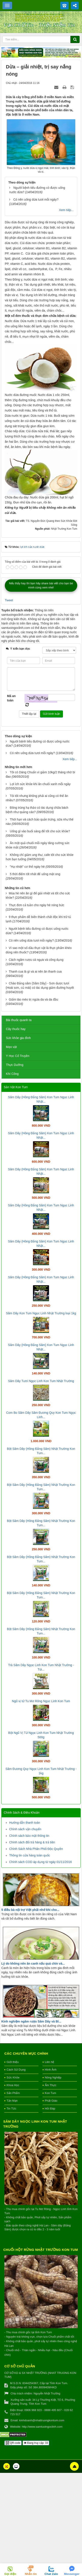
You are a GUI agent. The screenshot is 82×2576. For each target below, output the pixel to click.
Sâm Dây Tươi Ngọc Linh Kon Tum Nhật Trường (41, 1381)
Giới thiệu (13, 2062)
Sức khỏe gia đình (18, 1038)
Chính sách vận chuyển (25, 1829)
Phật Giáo (51, 2100)
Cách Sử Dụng (16, 2069)
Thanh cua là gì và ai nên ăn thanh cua (35, 971)
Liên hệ (49, 2062)
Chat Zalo (51, 2574)
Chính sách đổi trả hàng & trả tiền (32, 1842)
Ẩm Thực (50, 2085)
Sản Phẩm (13, 2093)
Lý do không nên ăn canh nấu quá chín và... (33, 1963)
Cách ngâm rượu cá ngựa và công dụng (36, 959)
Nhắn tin (31, 2574)
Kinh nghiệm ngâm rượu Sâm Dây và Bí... (31, 2021)
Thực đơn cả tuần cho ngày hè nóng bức (36, 905)
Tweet (9, 600)
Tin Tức (11, 2108)
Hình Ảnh (51, 2069)
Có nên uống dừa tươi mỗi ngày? (35, 199)
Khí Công (12, 1074)
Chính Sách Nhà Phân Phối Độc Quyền (36, 1849)
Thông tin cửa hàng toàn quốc (29, 1855)
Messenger (72, 2574)
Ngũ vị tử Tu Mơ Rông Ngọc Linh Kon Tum (41, 1701)
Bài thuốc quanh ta (18, 1020)
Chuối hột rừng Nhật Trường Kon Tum (40, 2250)
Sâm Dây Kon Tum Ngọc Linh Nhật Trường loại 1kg (41, 1313)
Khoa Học (13, 2085)
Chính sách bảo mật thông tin (29, 1835)
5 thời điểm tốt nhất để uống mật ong (35, 874)
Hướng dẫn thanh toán (24, 1822)
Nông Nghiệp (53, 2077)
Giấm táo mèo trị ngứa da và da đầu (33, 999)
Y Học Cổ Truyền (17, 1056)
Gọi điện (10, 2574)
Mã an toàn (11, 698)
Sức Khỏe (13, 2077)
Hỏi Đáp (50, 2108)
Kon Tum (50, 2093)
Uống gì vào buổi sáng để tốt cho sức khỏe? (40, 831)
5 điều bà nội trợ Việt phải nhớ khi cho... (30, 1910)
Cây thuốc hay (16, 1029)
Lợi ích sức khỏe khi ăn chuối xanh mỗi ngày (40, 784)
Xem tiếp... (66, 210)
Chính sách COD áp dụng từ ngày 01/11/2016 (40, 1862)
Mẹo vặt (11, 1047)
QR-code (13, 2442)
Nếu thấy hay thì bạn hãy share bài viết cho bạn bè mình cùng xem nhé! (41, 585)
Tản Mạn (12, 2100)
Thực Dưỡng (14, 1065)
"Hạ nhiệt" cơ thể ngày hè (27, 866)
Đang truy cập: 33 (36, 2442)
